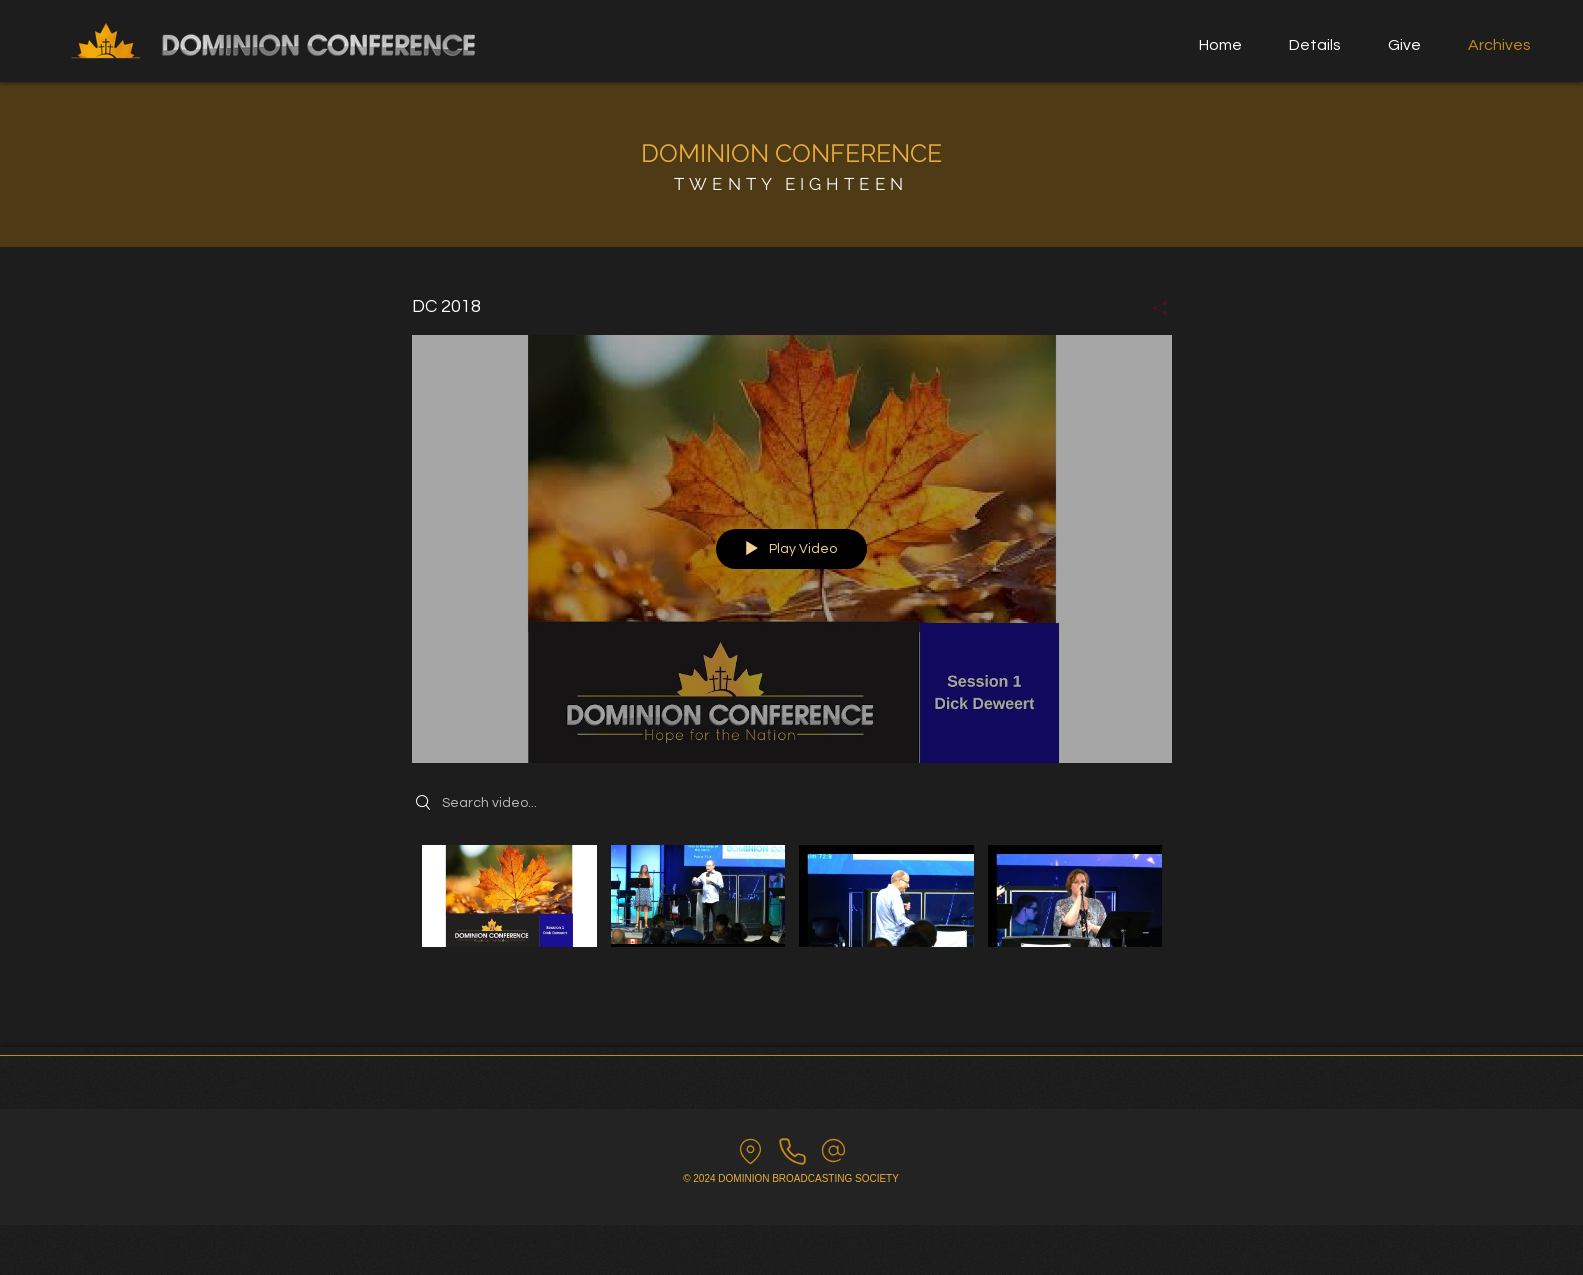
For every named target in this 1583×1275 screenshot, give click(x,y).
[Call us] (792, 1151)
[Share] (1152, 308)
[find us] (750, 1151)
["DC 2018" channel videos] (792, 910)
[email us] (833, 1150)
